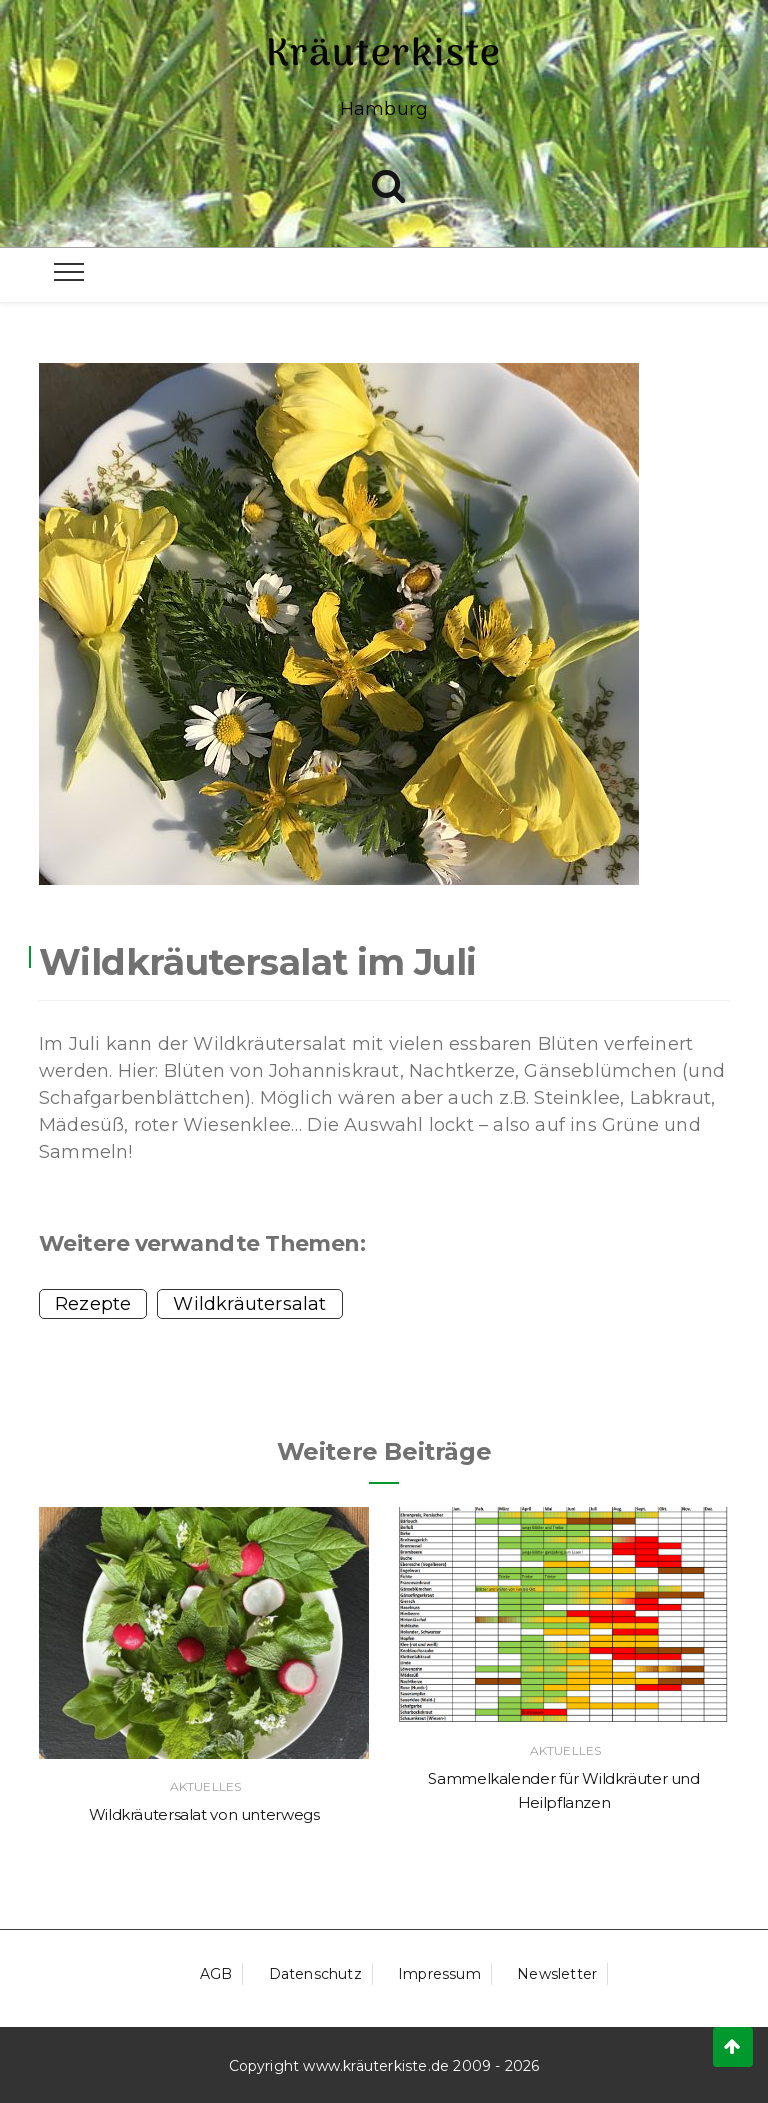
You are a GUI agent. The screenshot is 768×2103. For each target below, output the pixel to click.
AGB (216, 1974)
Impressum (439, 1974)
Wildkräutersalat (249, 1304)
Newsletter (557, 1974)
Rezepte (93, 1304)
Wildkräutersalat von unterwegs (204, 1814)
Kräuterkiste (384, 55)
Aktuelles (205, 1786)
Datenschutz (315, 1974)
